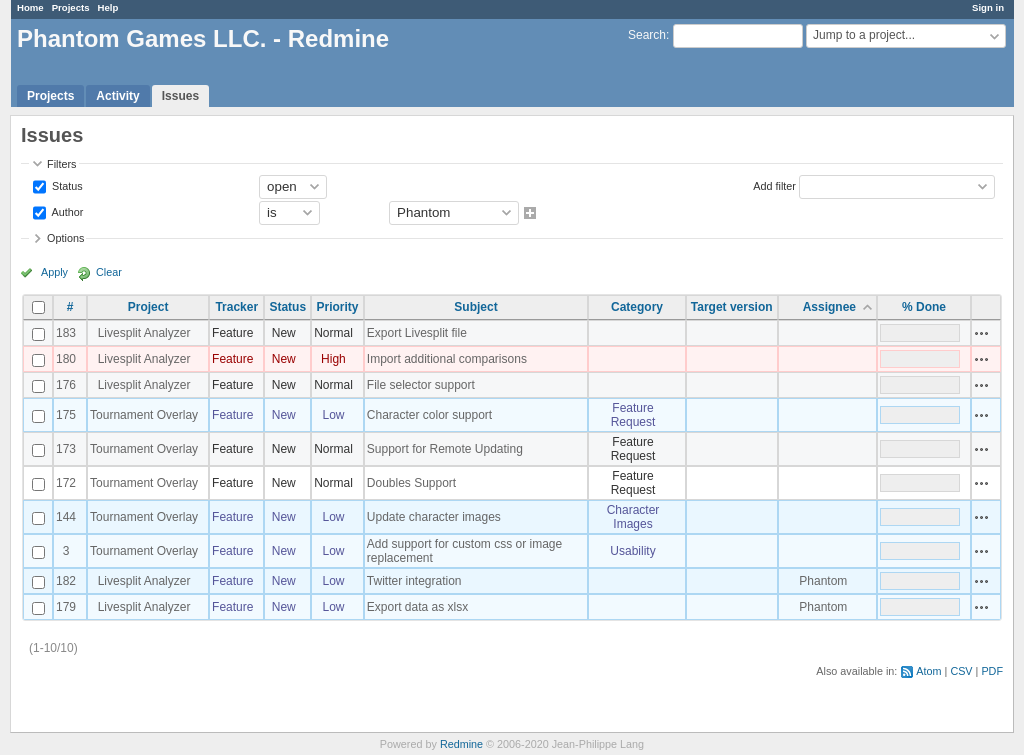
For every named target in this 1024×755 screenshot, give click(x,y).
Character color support (429, 415)
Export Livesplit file (417, 333)
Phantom (823, 581)
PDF (992, 671)
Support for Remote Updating (445, 449)
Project (148, 307)
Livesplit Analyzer (144, 333)
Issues (180, 96)
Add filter (774, 185)
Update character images (434, 517)
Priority (337, 307)
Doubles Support (411, 483)
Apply (54, 272)
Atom (928, 671)
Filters (61, 164)
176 (66, 385)
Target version (732, 307)
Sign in (988, 7)
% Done (924, 307)
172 (66, 483)
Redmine (461, 744)
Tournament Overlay (144, 415)
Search (647, 35)
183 (66, 333)
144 (66, 517)
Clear (109, 272)
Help (108, 7)
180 (66, 359)
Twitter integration (414, 581)
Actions (982, 333)
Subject (475, 307)
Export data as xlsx (417, 607)
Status (66, 185)
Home (30, 7)
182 (66, 581)
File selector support (421, 385)
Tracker (236, 307)
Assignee (829, 307)
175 (66, 415)
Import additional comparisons (447, 359)
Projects (71, 7)
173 (66, 449)
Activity (117, 96)
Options (65, 238)
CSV (961, 671)
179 (66, 607)
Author (66, 211)
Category (637, 307)
